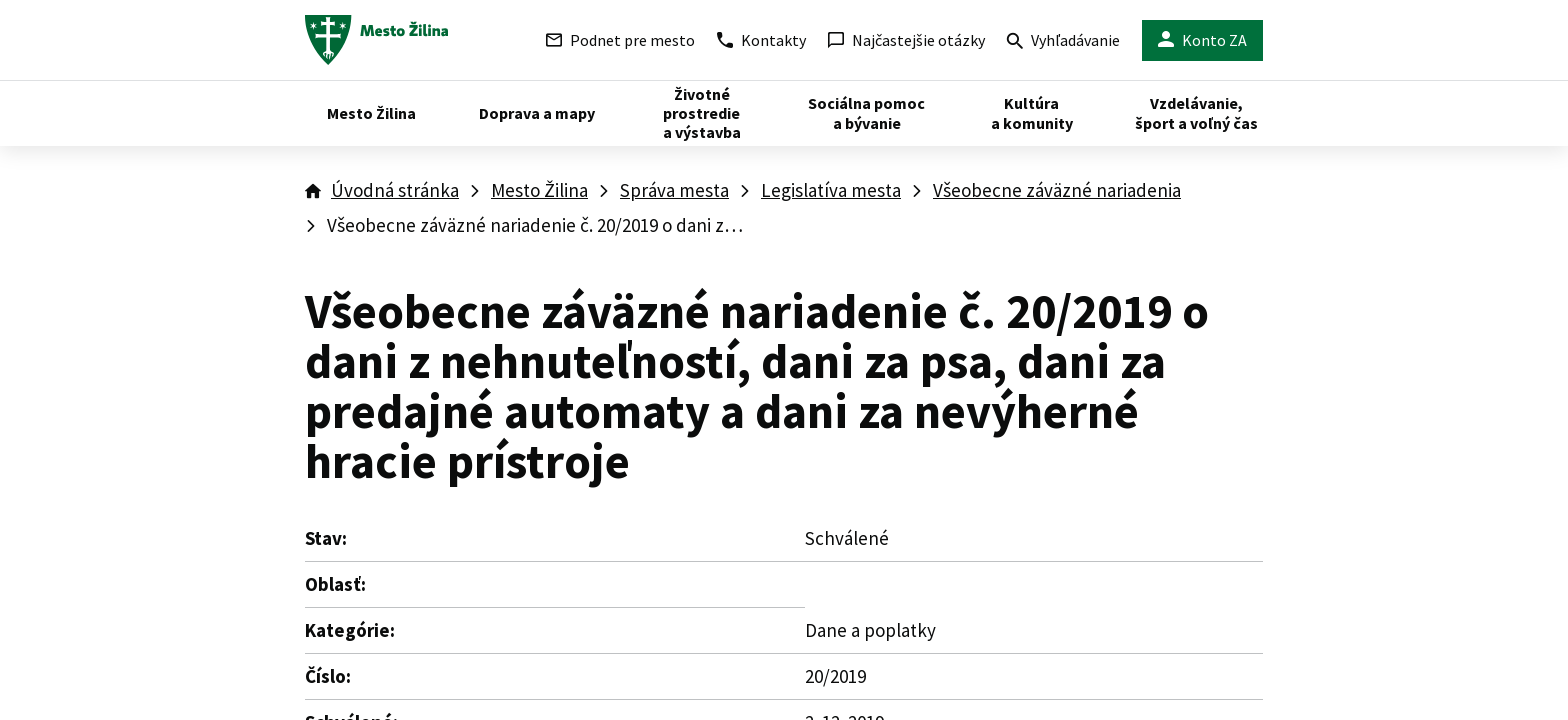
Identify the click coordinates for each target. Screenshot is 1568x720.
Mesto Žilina (539, 190)
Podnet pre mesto (620, 40)
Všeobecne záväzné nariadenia (1057, 190)
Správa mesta (674, 190)
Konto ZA (1202, 40)
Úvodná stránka (395, 190)
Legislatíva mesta (831, 190)
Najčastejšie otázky (906, 40)
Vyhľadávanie (1063, 42)
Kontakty (761, 40)
